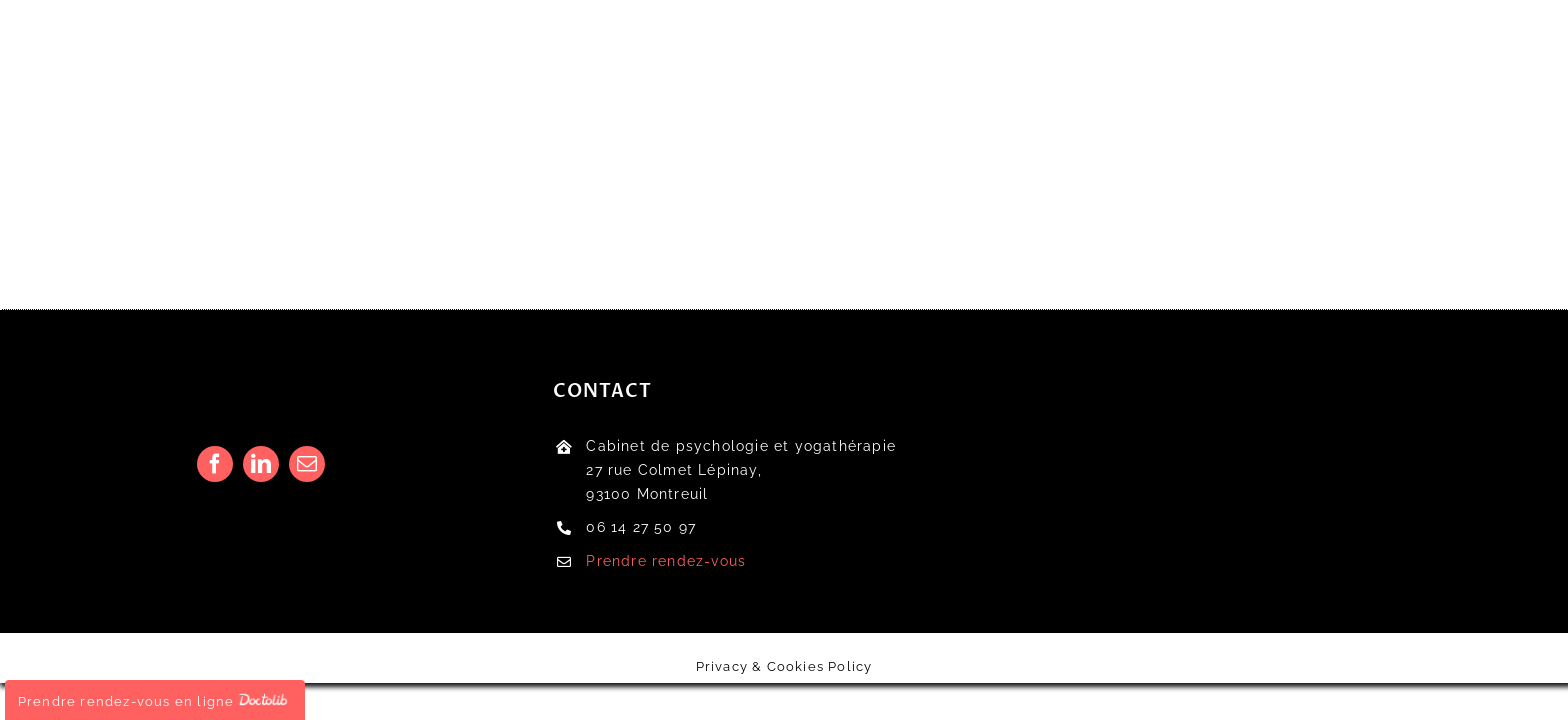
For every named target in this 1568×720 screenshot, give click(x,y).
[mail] (307, 464)
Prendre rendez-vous (666, 561)
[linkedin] (261, 464)
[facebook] (215, 464)
